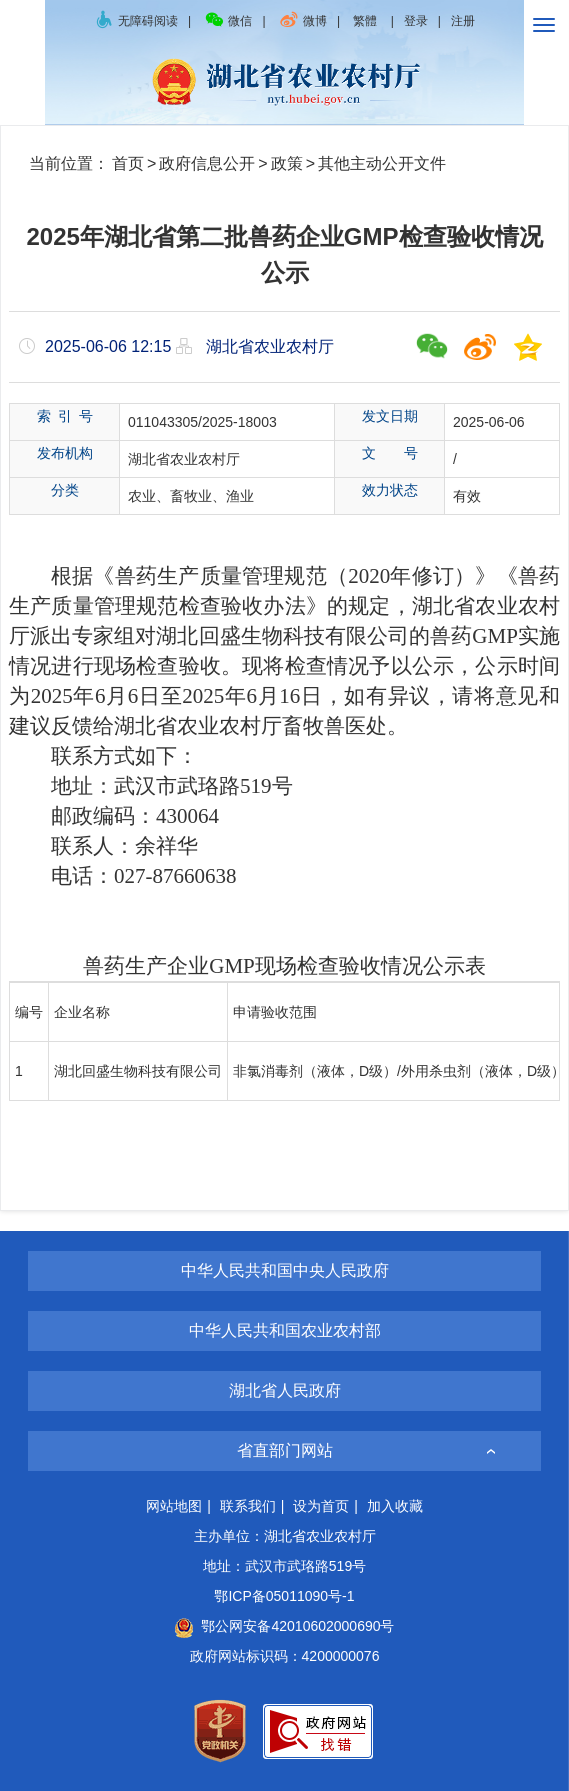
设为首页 (321, 1506)
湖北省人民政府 (285, 1390)
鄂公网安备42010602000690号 (284, 1626)
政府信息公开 (207, 163)
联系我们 (248, 1506)
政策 (287, 163)
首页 (128, 163)
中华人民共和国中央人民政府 (285, 1270)
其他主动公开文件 (382, 163)
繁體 (365, 21)
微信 (228, 21)
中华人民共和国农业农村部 (285, 1330)
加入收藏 (395, 1506)
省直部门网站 (285, 1450)
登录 (416, 21)
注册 (463, 21)
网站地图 (174, 1506)
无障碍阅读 (136, 21)
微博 (303, 21)
